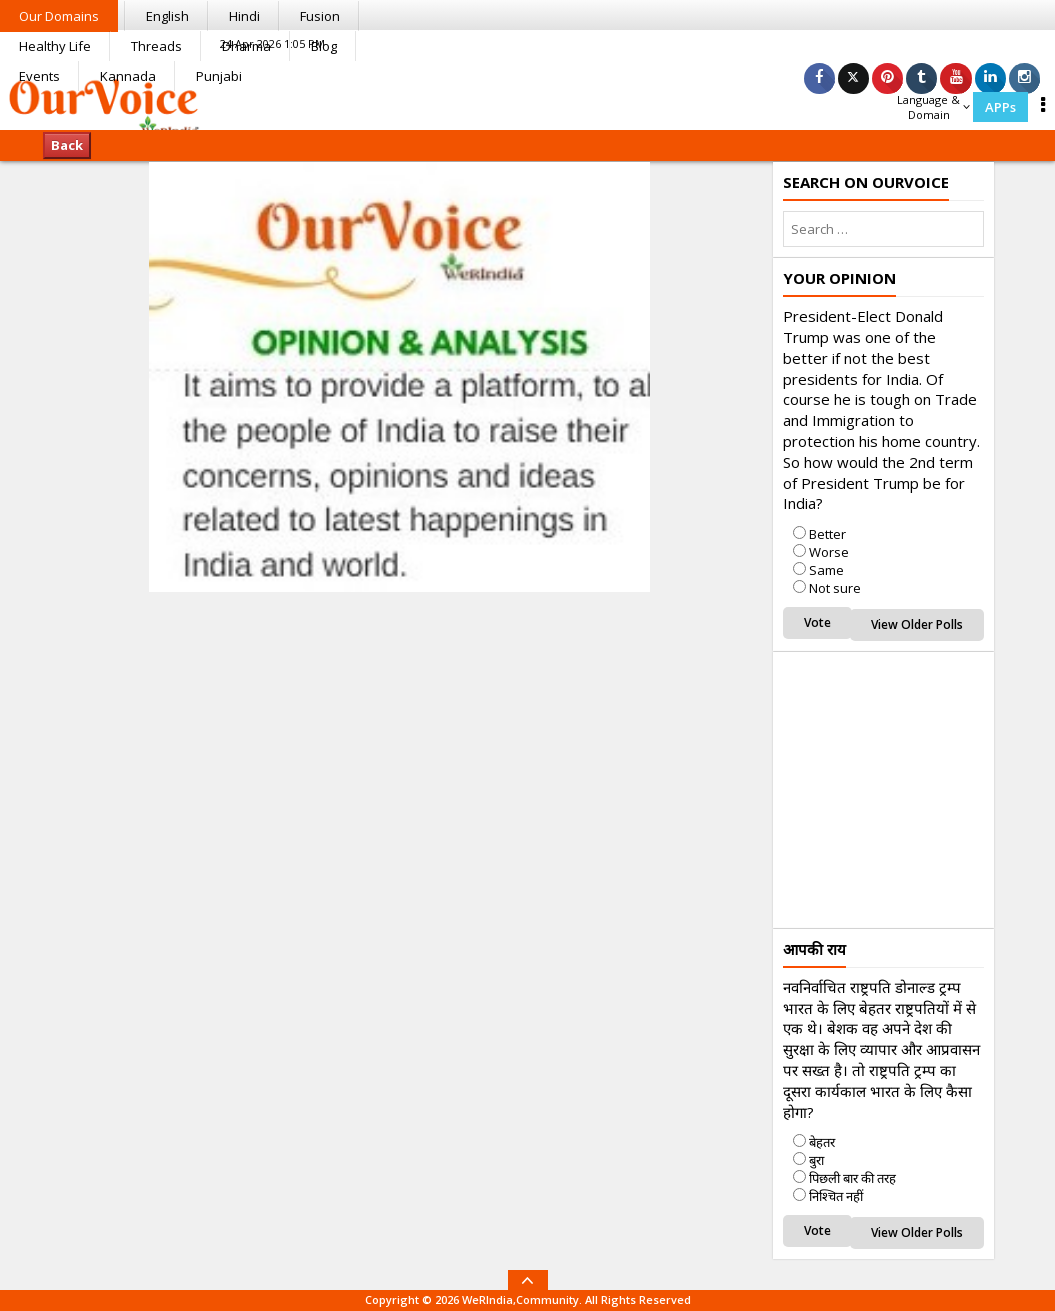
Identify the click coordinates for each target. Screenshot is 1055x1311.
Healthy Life (55, 46)
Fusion (320, 16)
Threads (156, 46)
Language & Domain (933, 107)
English (167, 16)
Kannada (128, 76)
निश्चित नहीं (836, 1196)
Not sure (835, 588)
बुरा (816, 1160)
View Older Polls (917, 624)
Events (39, 76)
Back (67, 145)
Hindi (244, 16)
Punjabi (219, 76)
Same (826, 570)
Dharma (246, 46)
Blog (324, 46)
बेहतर (822, 1142)
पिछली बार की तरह (852, 1178)
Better (827, 534)
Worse (829, 552)
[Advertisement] (918, 787)
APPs (1000, 107)
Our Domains (59, 16)
